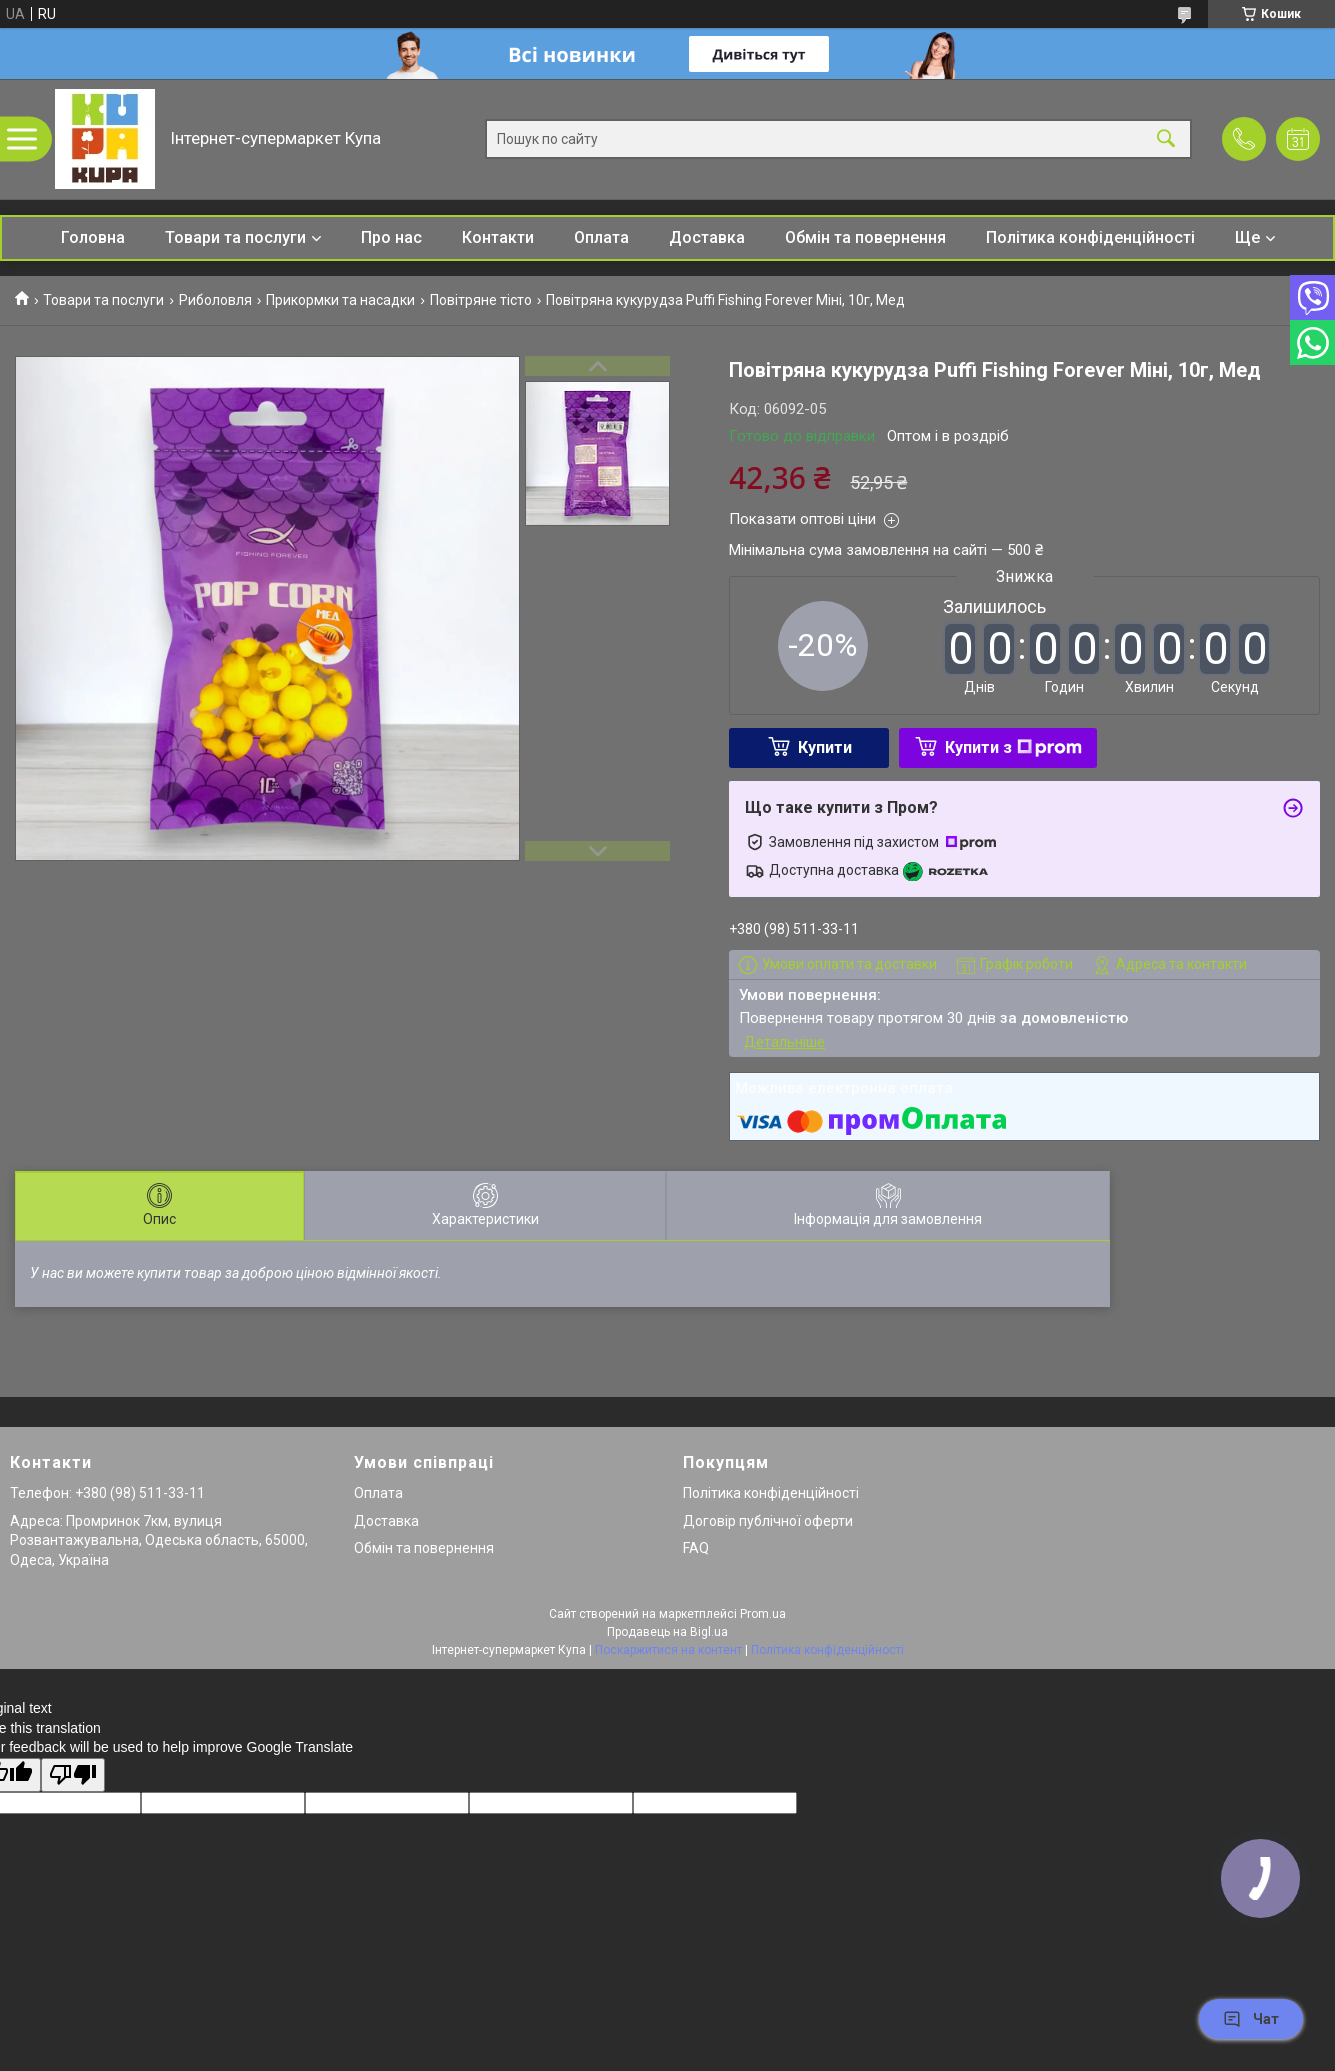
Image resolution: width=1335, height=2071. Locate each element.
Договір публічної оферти (768, 1521)
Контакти (498, 237)
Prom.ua (763, 1614)
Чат (1251, 2019)
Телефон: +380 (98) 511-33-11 (107, 1493)
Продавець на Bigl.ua (667, 1632)
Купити (825, 747)
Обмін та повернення (865, 237)
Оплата (601, 237)
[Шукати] (1166, 139)
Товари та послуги (235, 237)
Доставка (707, 237)
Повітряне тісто (481, 300)
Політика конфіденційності (1090, 237)
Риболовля (215, 300)
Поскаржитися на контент (668, 1650)
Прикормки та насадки (340, 300)
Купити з (1013, 747)
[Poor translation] (73, 1775)
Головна (93, 237)
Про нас (391, 237)
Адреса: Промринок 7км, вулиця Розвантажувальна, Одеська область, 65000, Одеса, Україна (159, 1540)
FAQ (696, 1548)
